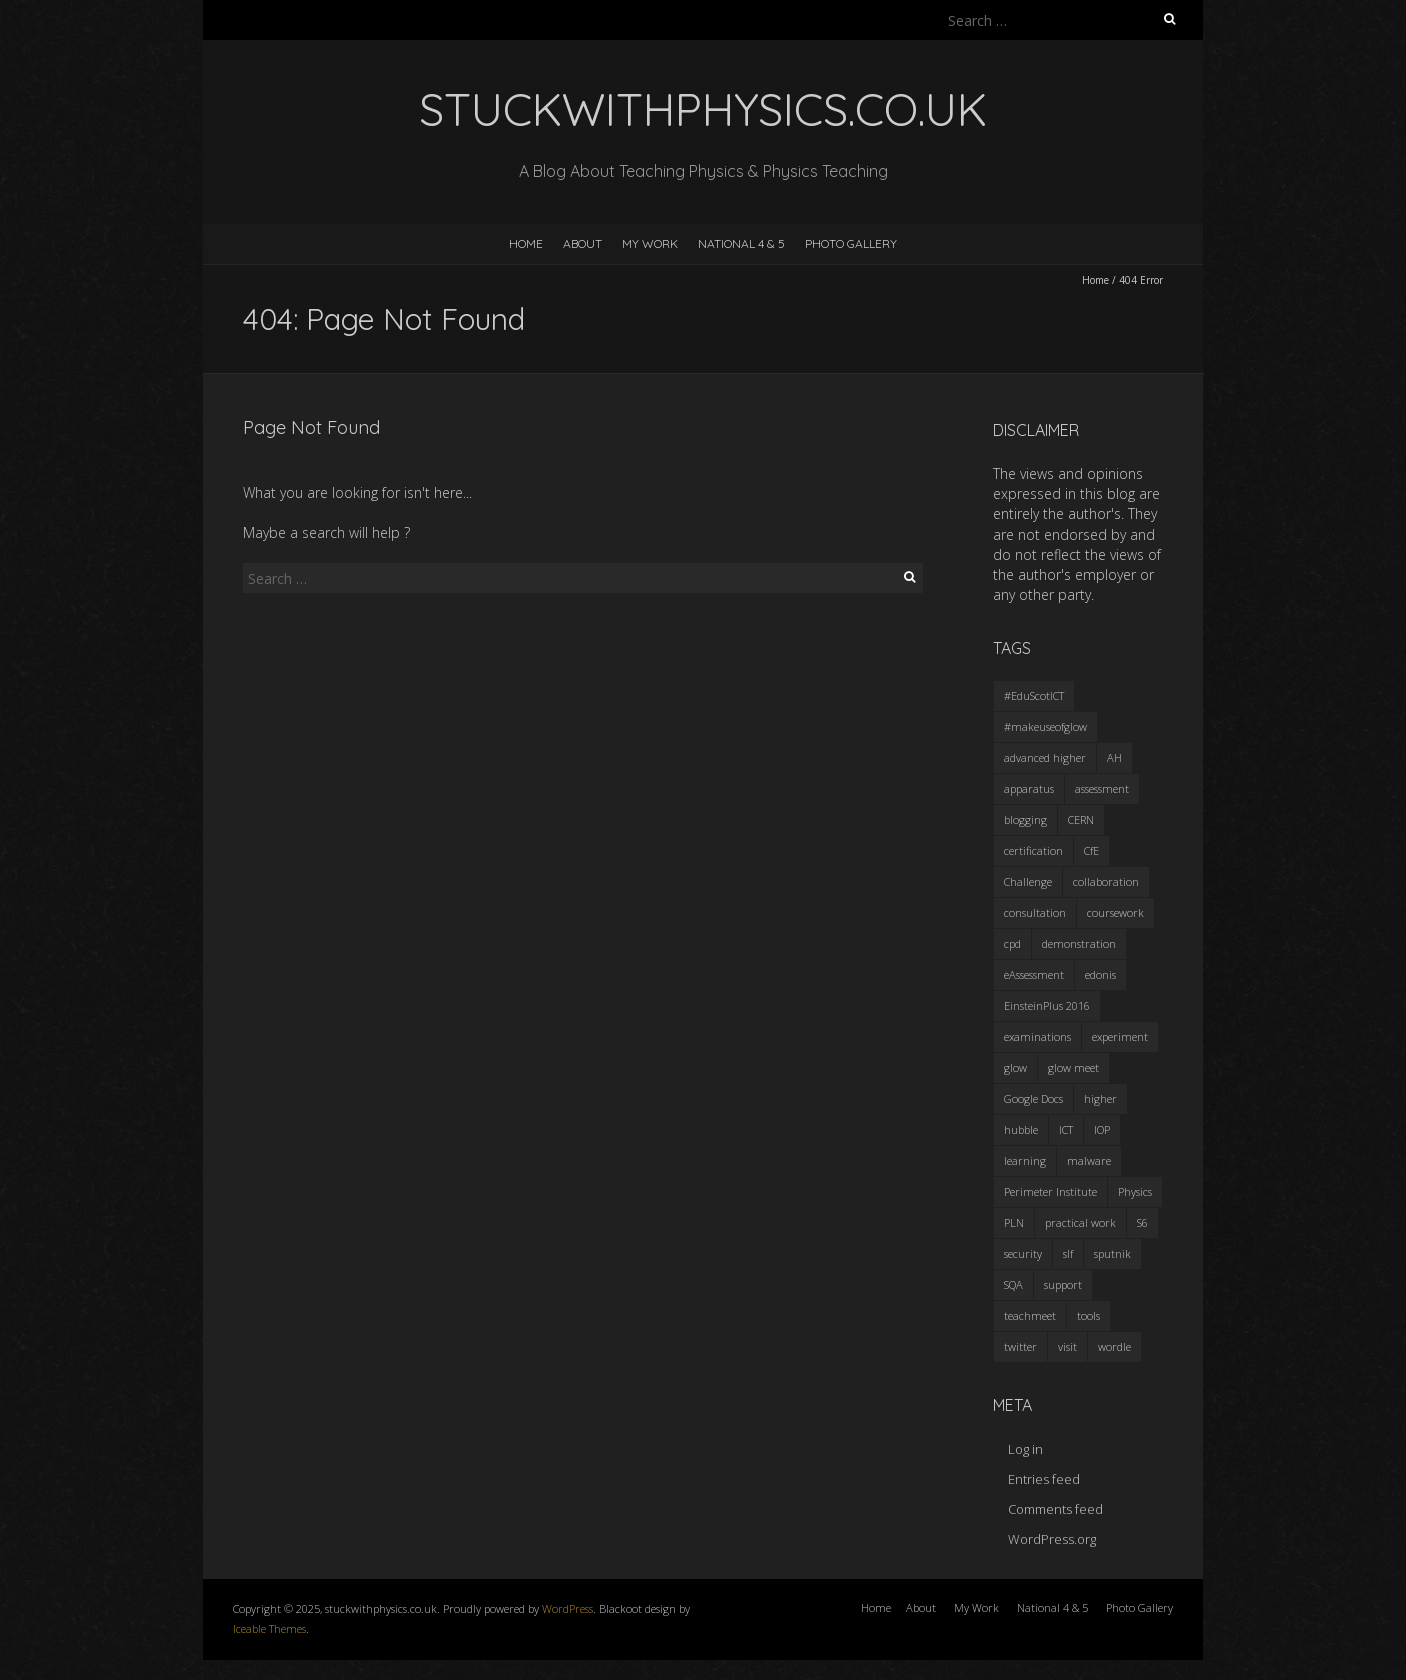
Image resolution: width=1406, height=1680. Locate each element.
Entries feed (1044, 1479)
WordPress (567, 1608)
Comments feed (1055, 1509)
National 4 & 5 (741, 243)
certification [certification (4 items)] (1033, 850)
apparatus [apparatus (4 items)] (1029, 788)
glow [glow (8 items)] (1015, 1067)
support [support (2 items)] (1063, 1284)
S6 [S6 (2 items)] (1142, 1222)
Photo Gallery (851, 243)
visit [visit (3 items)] (1067, 1346)
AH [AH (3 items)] (1114, 757)
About (582, 243)
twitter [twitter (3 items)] (1020, 1346)
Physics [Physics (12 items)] (1135, 1191)
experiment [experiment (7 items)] (1120, 1036)
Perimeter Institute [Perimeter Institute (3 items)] (1050, 1191)
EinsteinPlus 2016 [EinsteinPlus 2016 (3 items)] (1047, 1005)
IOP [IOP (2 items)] (1102, 1129)
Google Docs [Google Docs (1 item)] (1033, 1098)
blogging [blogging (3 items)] (1025, 819)
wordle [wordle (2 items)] (1114, 1346)
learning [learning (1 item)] (1025, 1160)
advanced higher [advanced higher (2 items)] (1045, 757)
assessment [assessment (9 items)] (1102, 788)
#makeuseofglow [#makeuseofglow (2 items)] (1045, 726)
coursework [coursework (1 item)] (1115, 912)
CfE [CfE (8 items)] (1091, 850)
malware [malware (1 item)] (1089, 1160)
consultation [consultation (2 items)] (1035, 912)
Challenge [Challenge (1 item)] (1028, 881)
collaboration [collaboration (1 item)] (1106, 881)
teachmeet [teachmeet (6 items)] (1030, 1315)
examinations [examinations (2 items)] (1037, 1036)
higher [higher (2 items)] (1100, 1098)
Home (526, 243)
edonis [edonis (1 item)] (1100, 974)
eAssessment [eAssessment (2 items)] (1034, 974)
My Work (650, 243)
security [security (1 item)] (1023, 1253)
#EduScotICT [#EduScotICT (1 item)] (1034, 695)
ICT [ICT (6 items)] (1066, 1129)
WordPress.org (1052, 1539)
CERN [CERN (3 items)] (1081, 819)
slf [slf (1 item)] (1068, 1253)
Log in (1025, 1449)
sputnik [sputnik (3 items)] (1112, 1253)
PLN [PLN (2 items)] (1014, 1222)
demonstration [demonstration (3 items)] (1079, 943)
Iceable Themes (269, 1628)
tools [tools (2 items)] (1088, 1315)
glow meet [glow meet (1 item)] (1073, 1067)
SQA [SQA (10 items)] (1013, 1284)
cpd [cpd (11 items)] (1012, 943)
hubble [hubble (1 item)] (1021, 1129)
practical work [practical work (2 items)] (1080, 1222)
